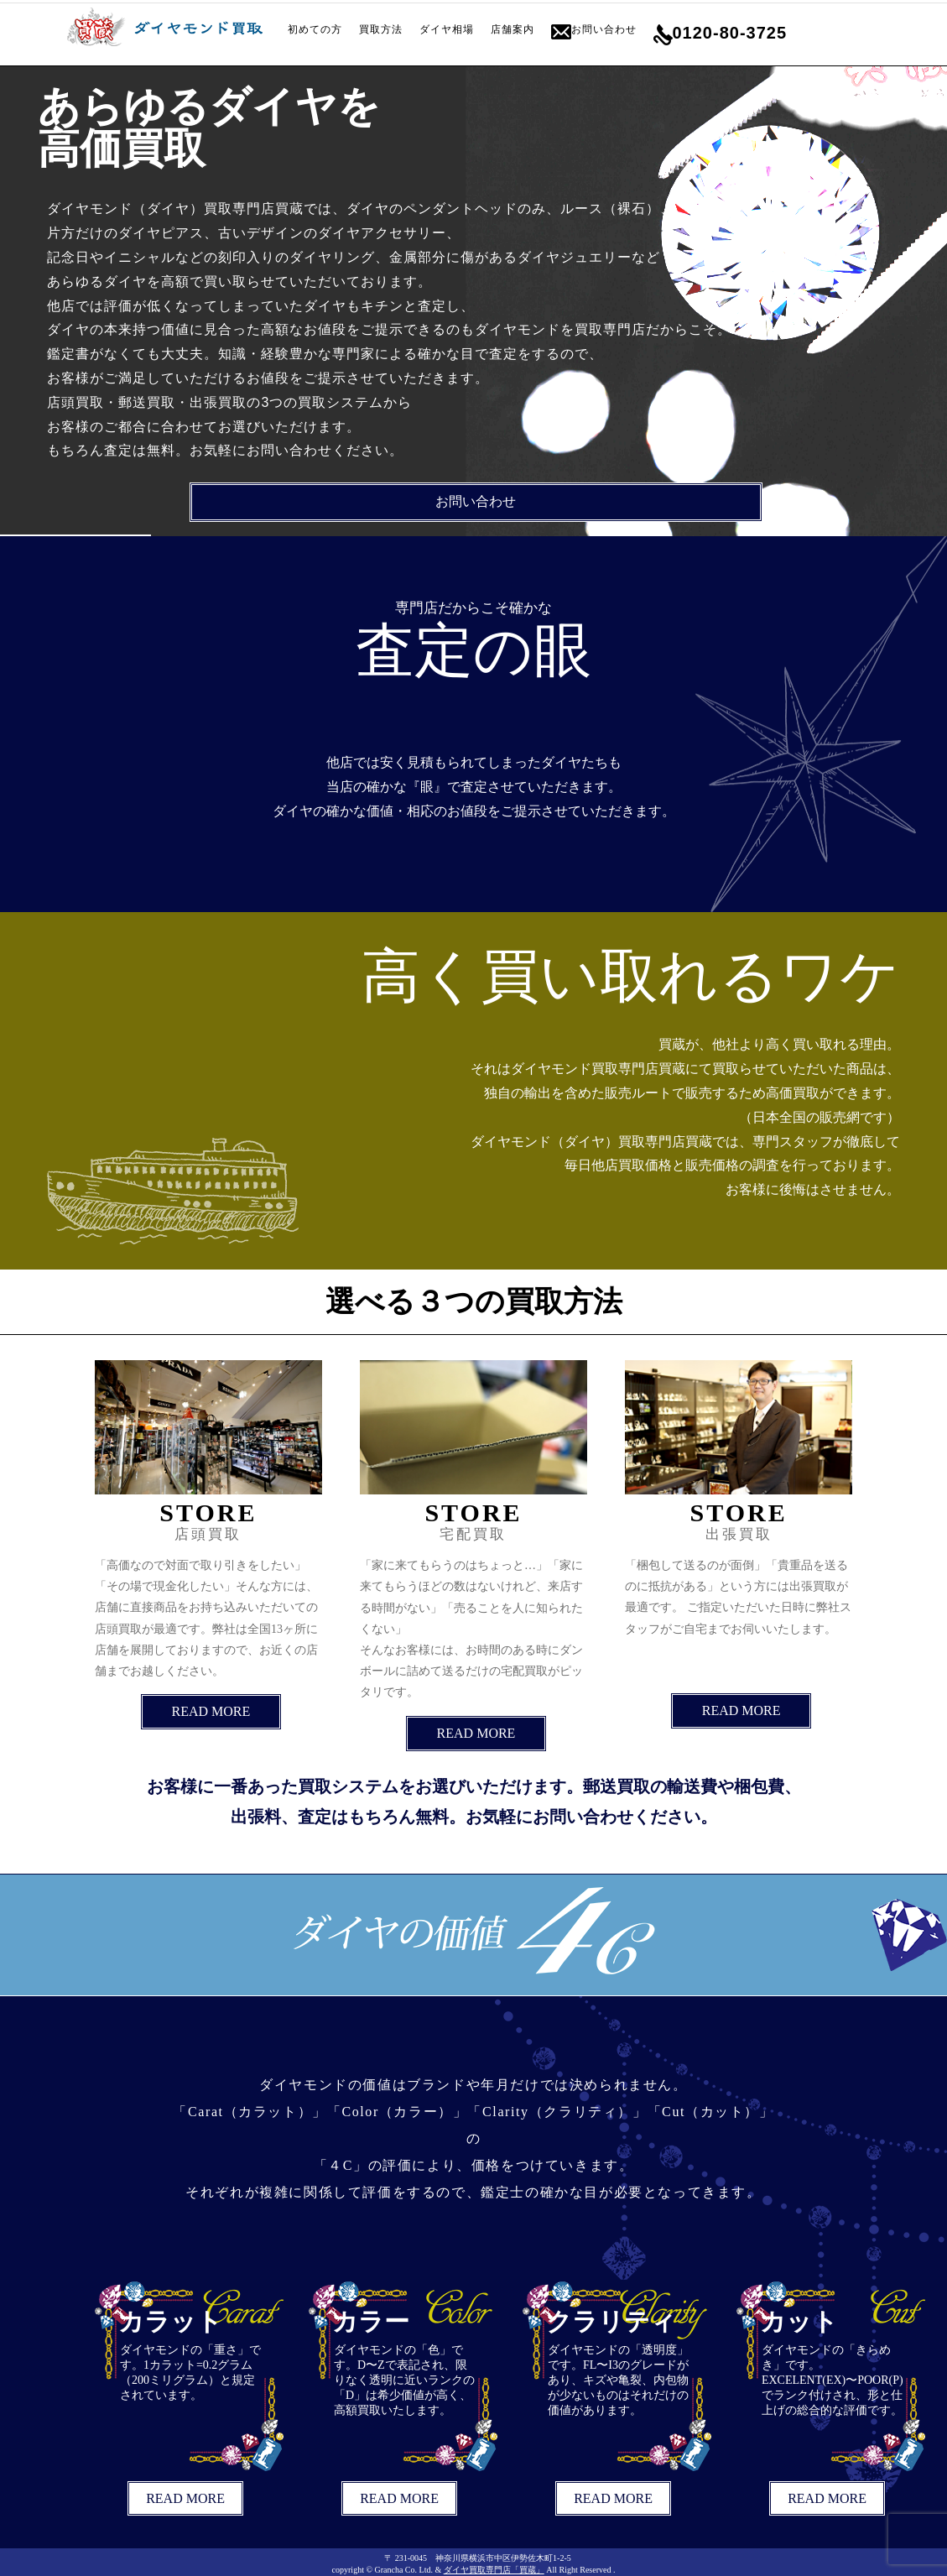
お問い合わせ (604, 29)
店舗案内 (512, 29)
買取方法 (381, 29)
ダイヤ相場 (446, 29)
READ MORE (210, 1711)
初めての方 (315, 29)
